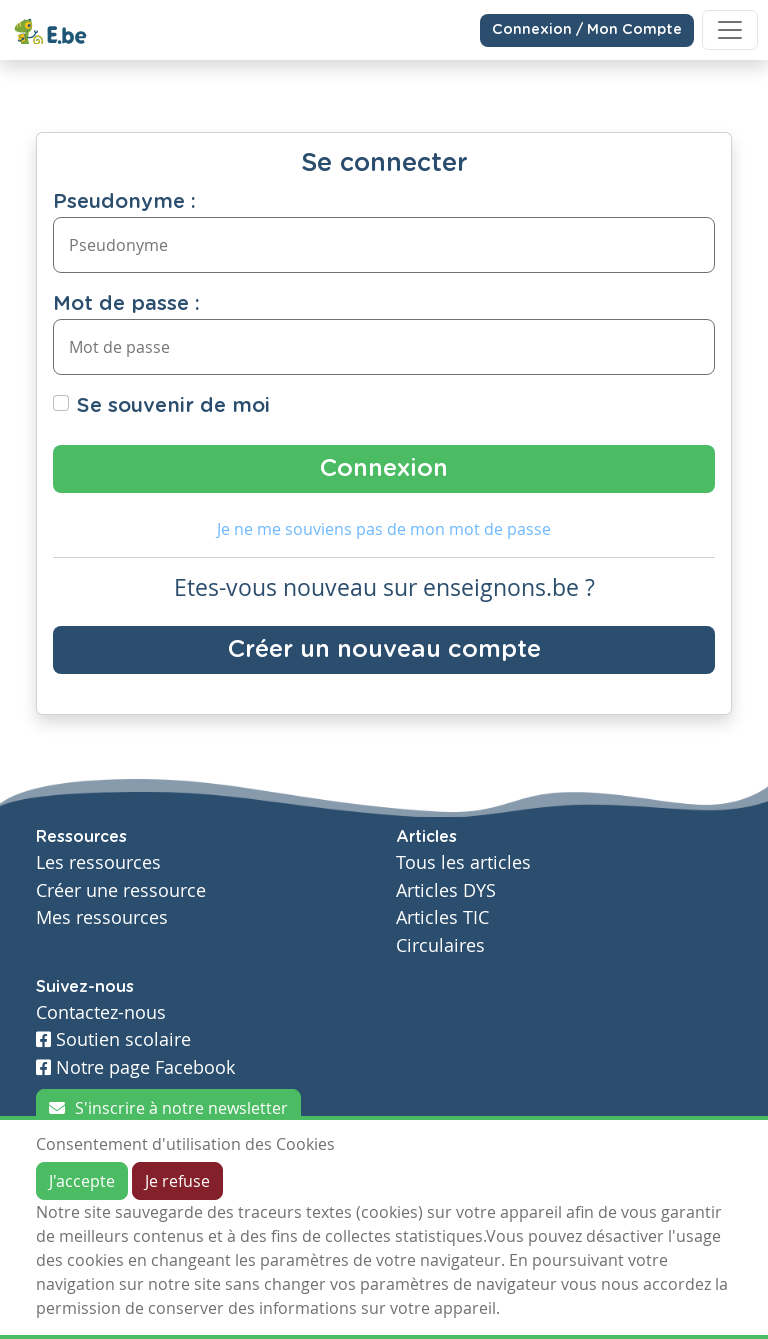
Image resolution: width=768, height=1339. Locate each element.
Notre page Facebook (135, 1067)
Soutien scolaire (113, 1039)
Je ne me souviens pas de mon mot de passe (384, 529)
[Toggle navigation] (730, 30)
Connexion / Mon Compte (587, 30)
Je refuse (177, 1181)
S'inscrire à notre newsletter (168, 1108)
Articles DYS (446, 890)
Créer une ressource (121, 890)
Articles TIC (442, 917)
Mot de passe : (126, 304)
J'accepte (82, 1181)
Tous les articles (463, 862)
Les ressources (98, 862)
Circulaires (440, 945)
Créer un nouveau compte (384, 650)
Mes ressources (102, 917)
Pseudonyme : (124, 202)
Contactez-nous (101, 1012)
